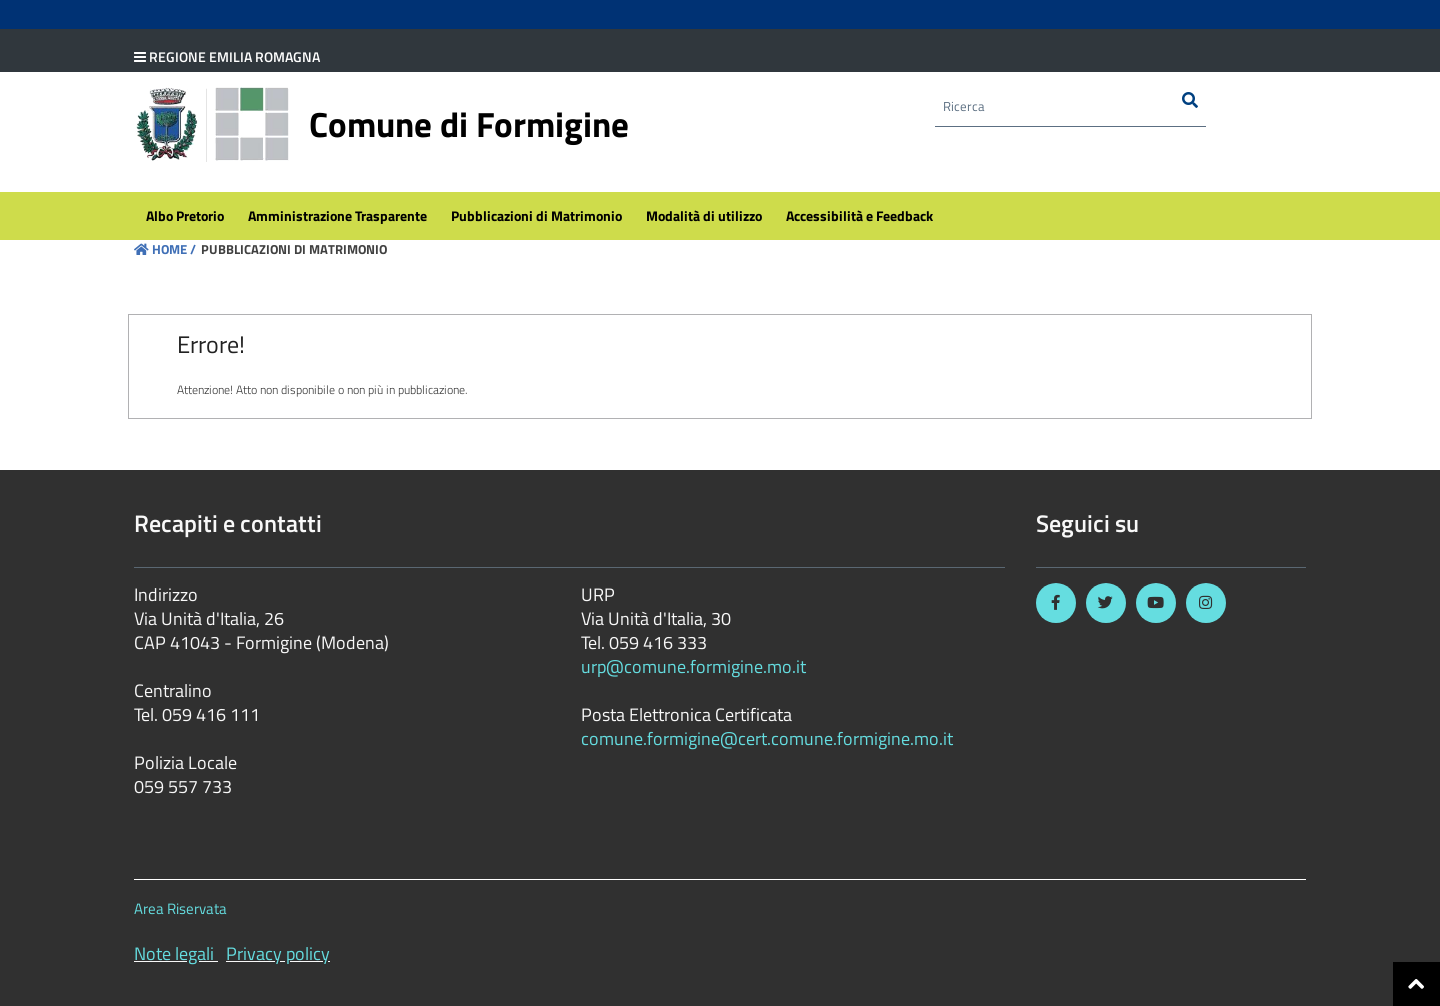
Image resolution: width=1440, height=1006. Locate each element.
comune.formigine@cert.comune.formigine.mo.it (767, 738)
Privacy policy (278, 953)
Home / (165, 249)
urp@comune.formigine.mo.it (693, 666)
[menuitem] (185, 216)
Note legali (174, 953)
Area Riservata (180, 908)
